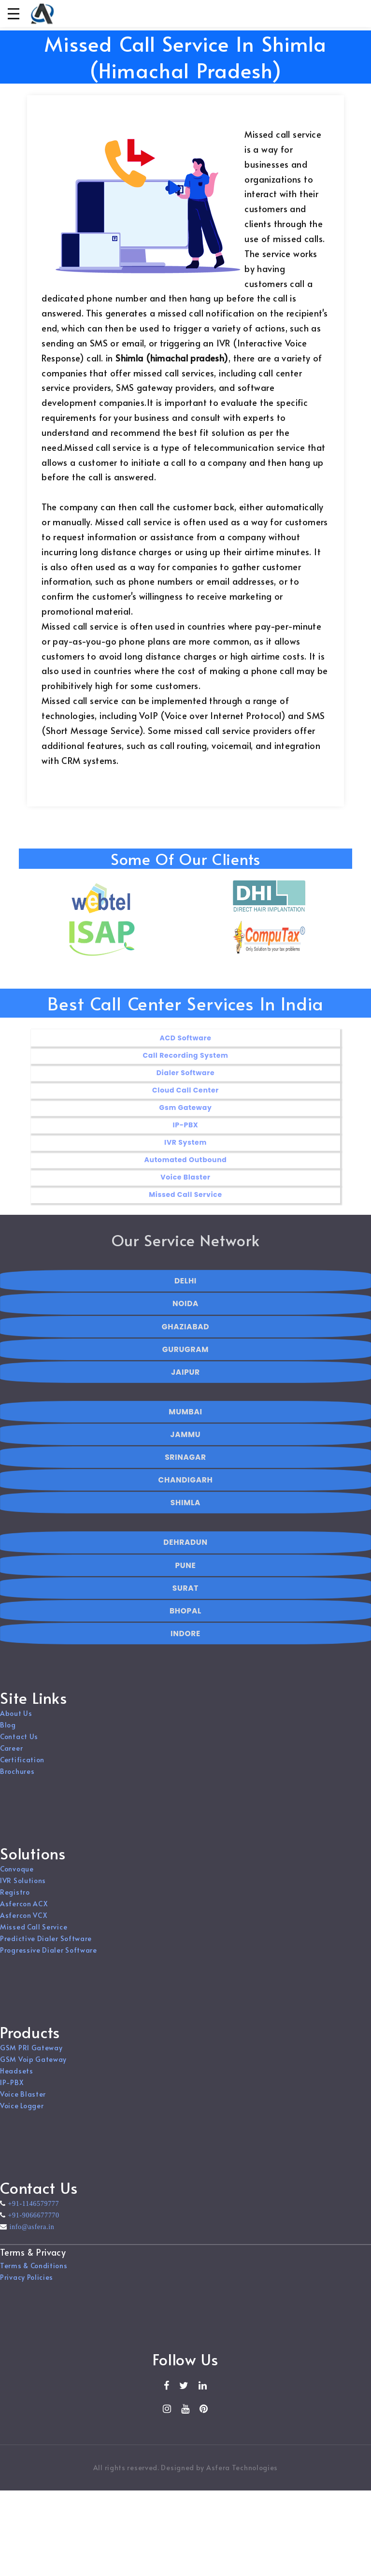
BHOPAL (185, 1624)
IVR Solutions (23, 1887)
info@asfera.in (31, 2233)
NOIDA (185, 1317)
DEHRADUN (185, 1556)
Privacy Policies (26, 2283)
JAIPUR (185, 1385)
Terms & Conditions (34, 2271)
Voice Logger (21, 2112)
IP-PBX (11, 2089)
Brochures (17, 1778)
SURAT (185, 1601)
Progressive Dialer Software (48, 1956)
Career (11, 1754)
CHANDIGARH (185, 1493)
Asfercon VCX (23, 1922)
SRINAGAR (185, 1470)
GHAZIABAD (185, 1340)
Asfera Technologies (242, 2473)
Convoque (17, 1875)
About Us (16, 1720)
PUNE (185, 1578)
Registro (15, 1898)
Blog (8, 1731)
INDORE (185, 1646)
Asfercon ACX (23, 1910)
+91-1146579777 (32, 2210)
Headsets (16, 2077)
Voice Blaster (23, 2100)
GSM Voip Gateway (33, 2066)
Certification (22, 1766)
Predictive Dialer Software (46, 1945)
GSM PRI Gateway (31, 2054)
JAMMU (186, 1447)
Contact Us (19, 1743)
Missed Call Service (33, 1933)
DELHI (185, 1294)
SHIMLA (185, 1516)
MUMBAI (185, 1425)
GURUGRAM (185, 1362)
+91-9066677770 (32, 2221)
